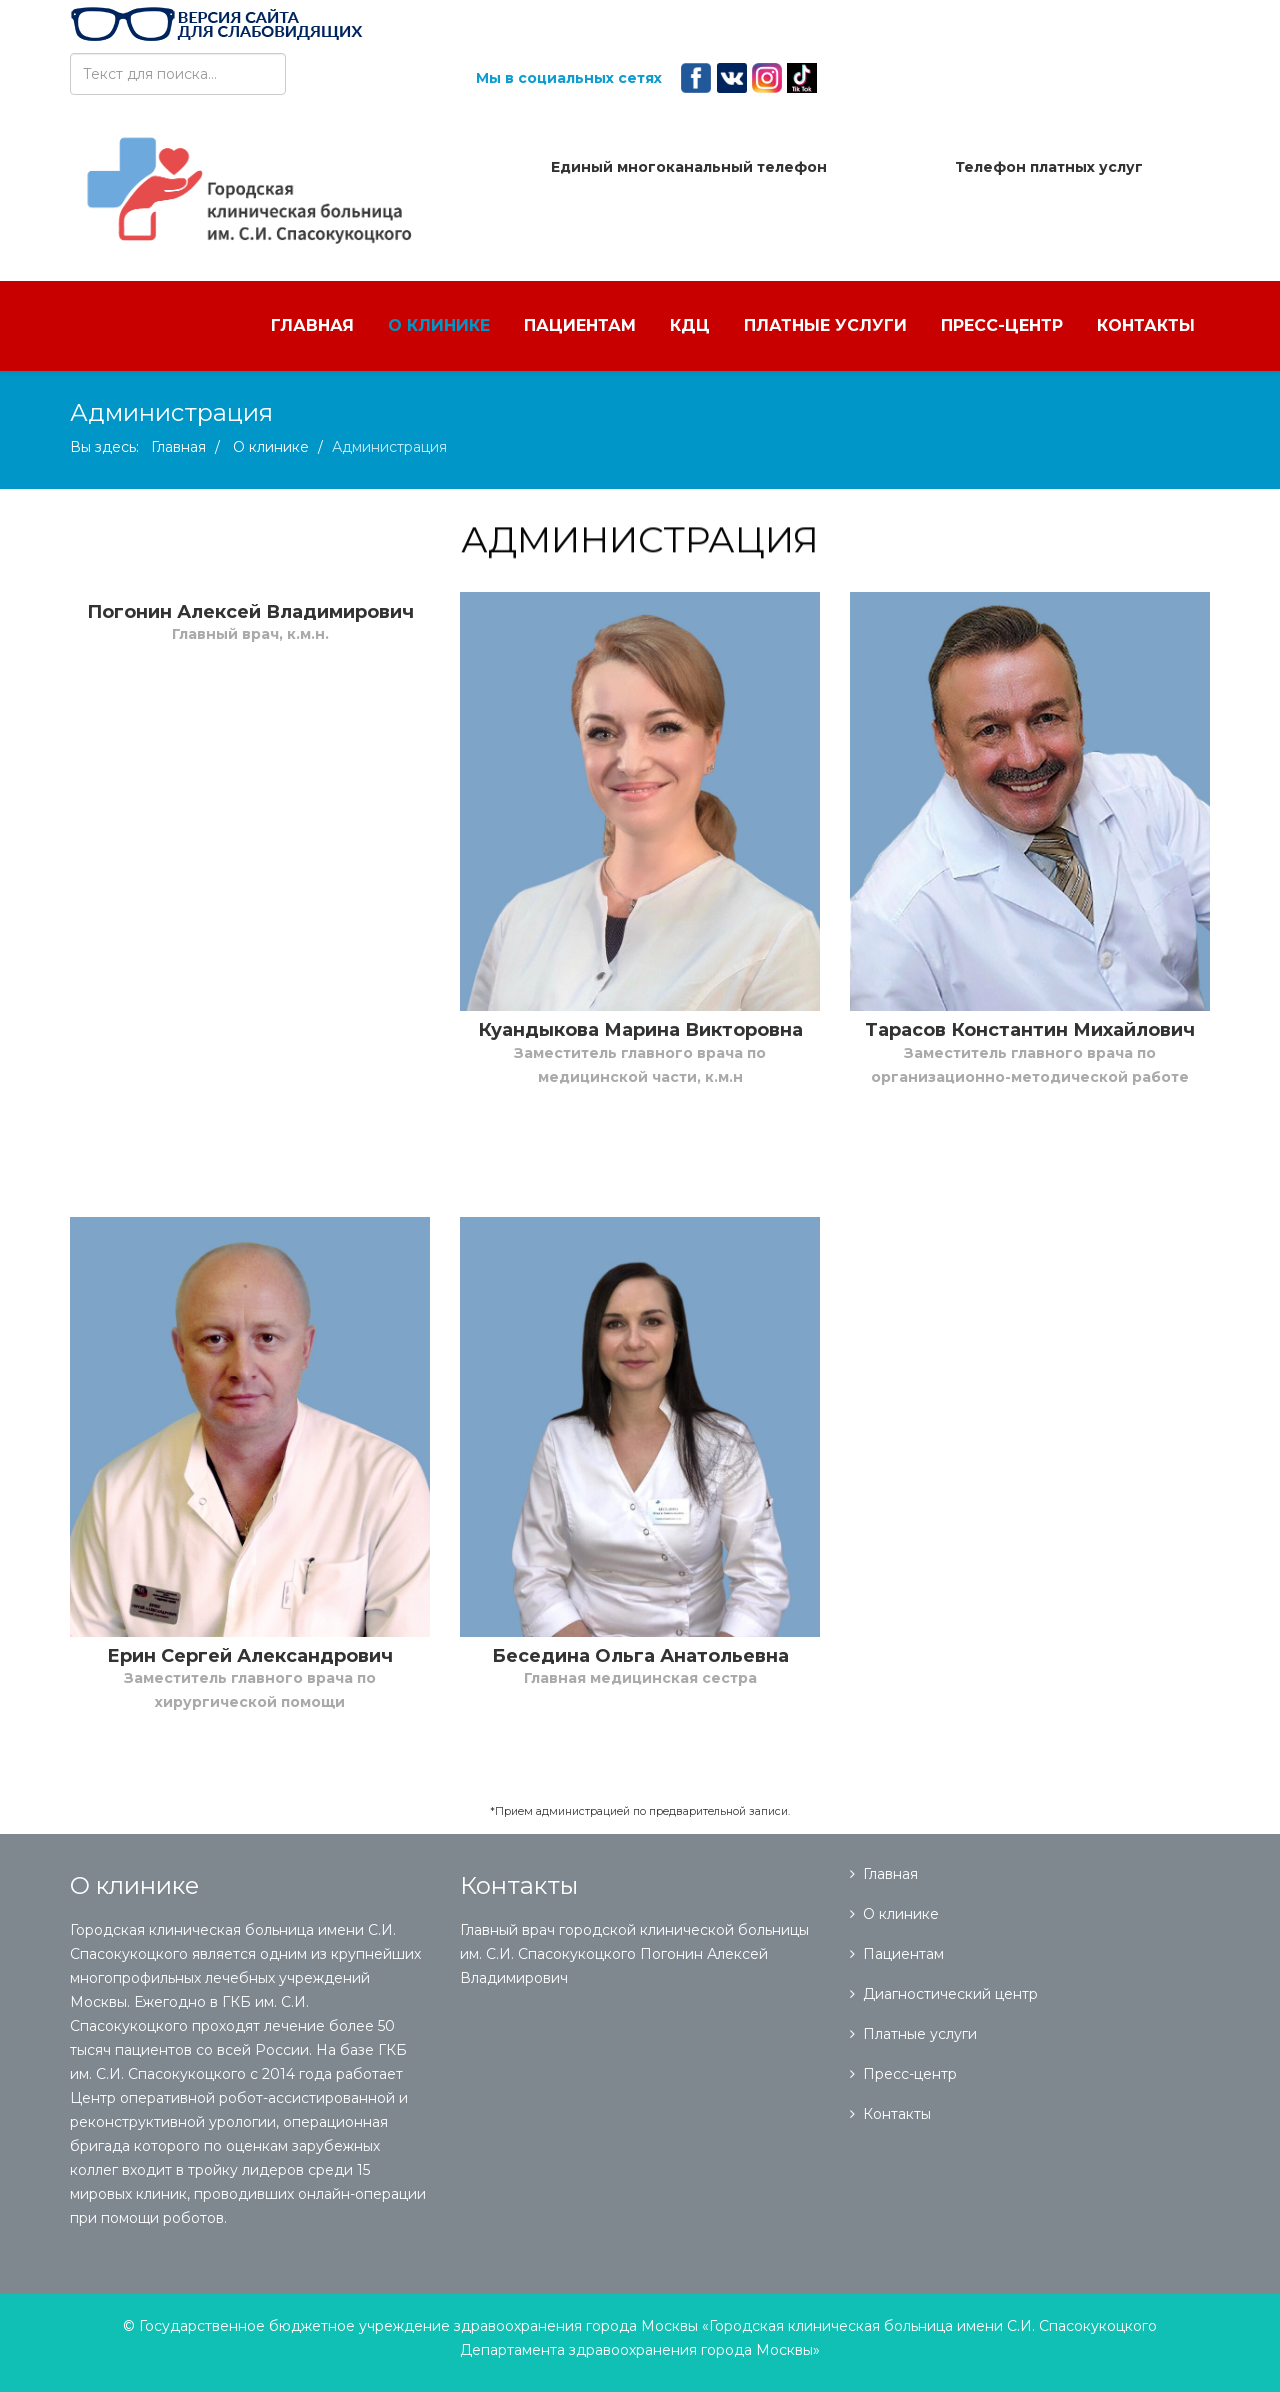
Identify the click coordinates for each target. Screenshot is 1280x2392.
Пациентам (580, 325)
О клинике (439, 325)
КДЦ (690, 325)
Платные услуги (825, 325)
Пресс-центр (1002, 325)
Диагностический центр (950, 1994)
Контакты (1146, 325)
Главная (312, 325)
